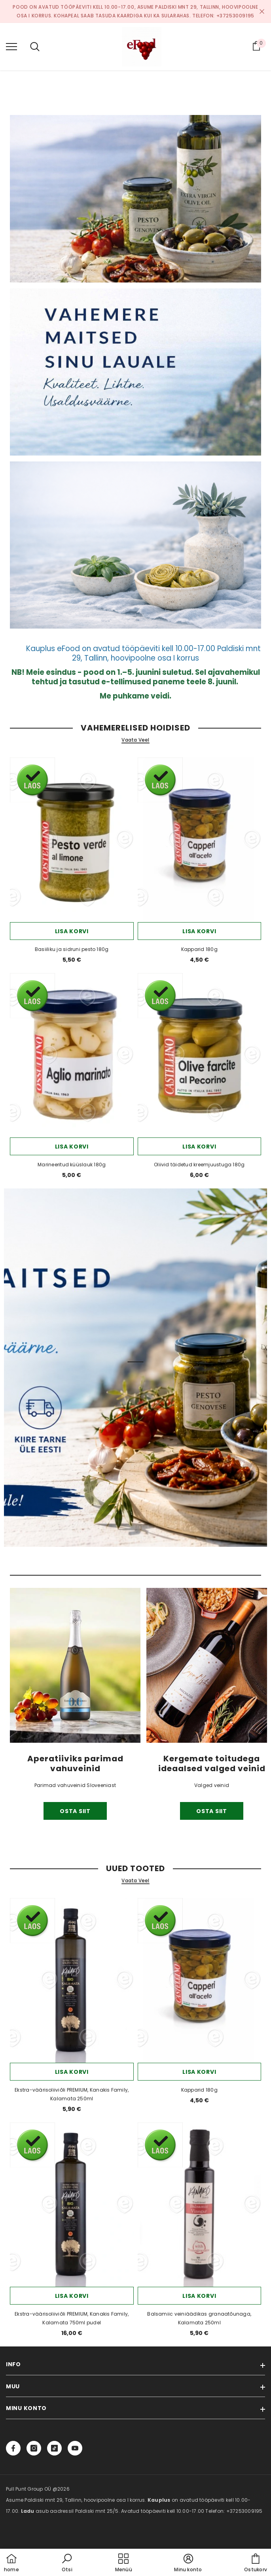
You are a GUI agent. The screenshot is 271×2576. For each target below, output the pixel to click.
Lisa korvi (72, 931)
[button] (67, 2563)
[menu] (11, 46)
